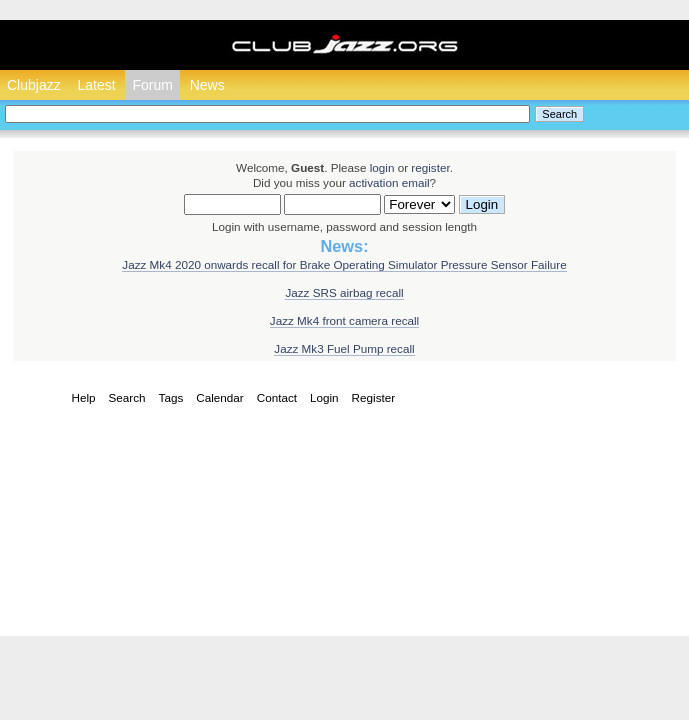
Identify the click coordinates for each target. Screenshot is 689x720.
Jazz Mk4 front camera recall (344, 320)
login (382, 167)
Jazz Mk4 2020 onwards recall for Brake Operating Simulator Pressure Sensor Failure (344, 264)
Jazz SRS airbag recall (344, 292)
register (430, 167)
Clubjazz (34, 85)
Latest (96, 85)
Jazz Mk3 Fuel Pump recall (344, 348)
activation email (389, 182)
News (207, 85)
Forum (152, 85)
